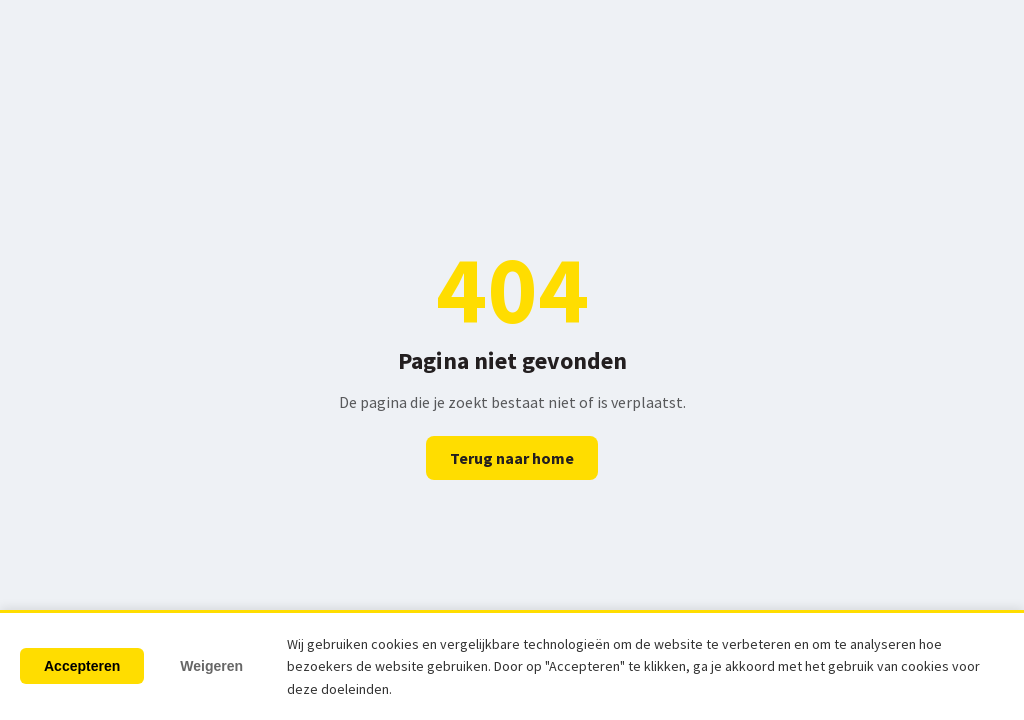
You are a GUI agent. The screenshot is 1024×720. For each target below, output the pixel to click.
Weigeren (211, 666)
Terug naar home (512, 458)
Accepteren (82, 666)
